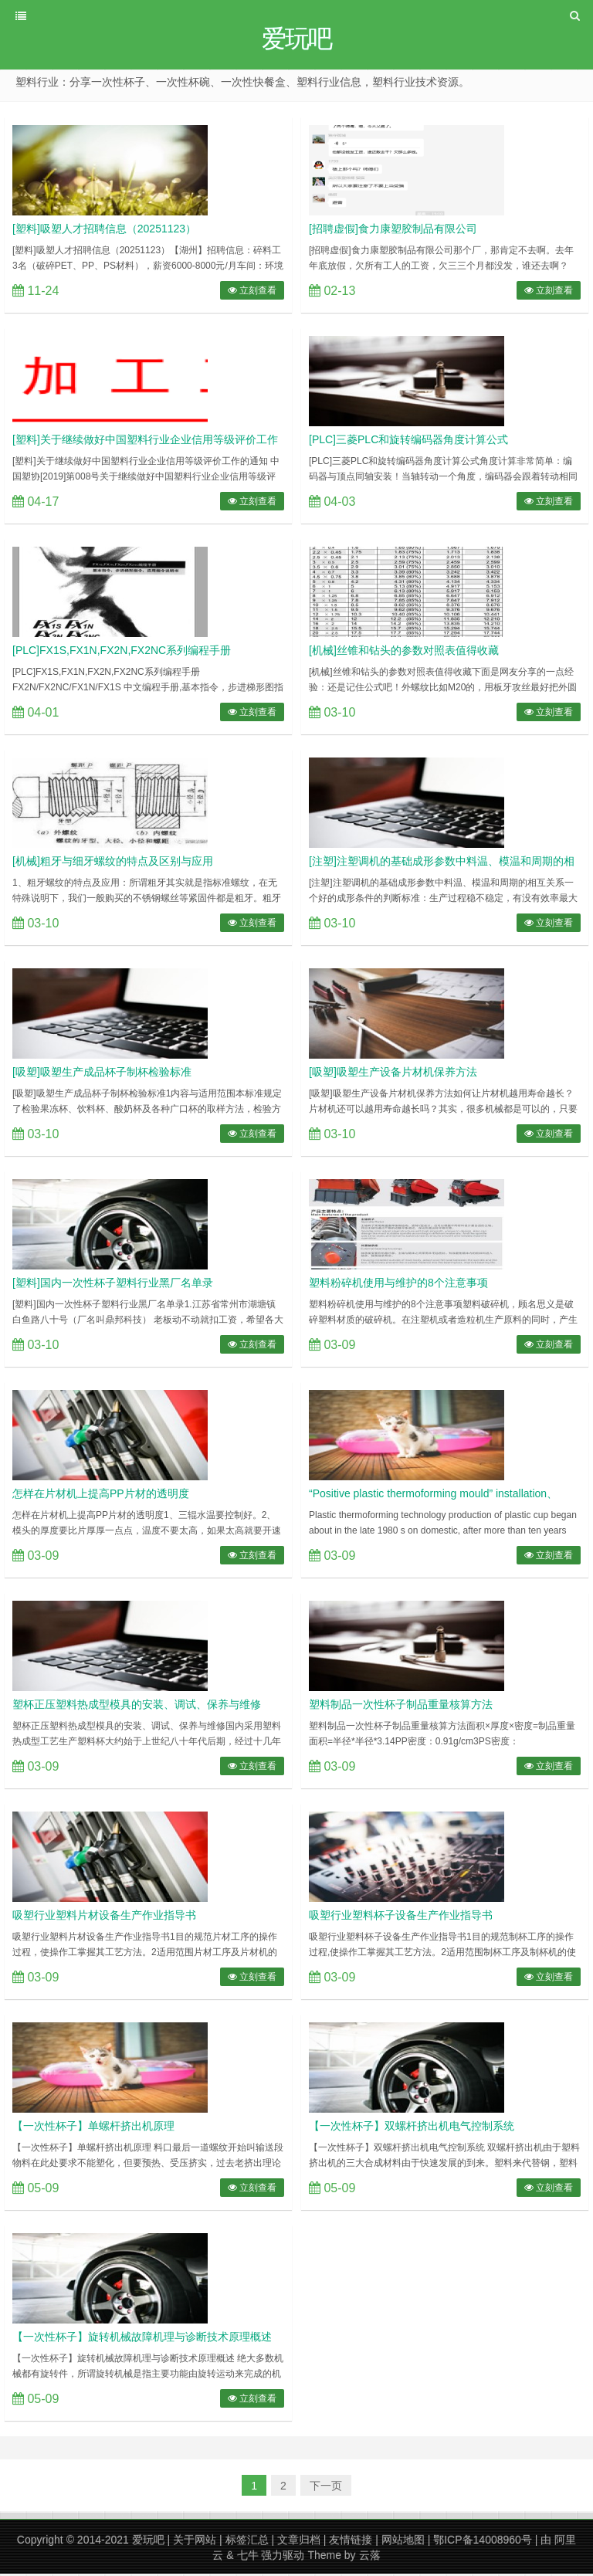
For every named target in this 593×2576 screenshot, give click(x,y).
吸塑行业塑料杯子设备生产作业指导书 (401, 1917)
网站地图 (403, 2542)
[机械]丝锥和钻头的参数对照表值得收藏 (404, 652)
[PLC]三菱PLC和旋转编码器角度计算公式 (408, 442)
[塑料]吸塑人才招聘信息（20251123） (104, 231)
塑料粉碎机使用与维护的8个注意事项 (398, 1285)
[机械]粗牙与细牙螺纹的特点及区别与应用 (112, 863)
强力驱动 (282, 2557)
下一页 (326, 2488)
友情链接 (350, 2542)
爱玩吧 (148, 2542)
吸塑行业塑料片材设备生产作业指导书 (104, 1917)
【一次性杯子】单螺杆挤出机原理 (93, 2128)
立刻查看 (252, 292)
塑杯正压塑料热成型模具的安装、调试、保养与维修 (136, 1706)
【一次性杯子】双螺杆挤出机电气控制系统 (411, 2128)
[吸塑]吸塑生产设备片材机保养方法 (393, 1074)
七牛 (248, 2557)
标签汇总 (247, 2542)
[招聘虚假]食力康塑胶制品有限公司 (393, 231)
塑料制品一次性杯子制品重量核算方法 (401, 1706)
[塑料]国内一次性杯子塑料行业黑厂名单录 (112, 1285)
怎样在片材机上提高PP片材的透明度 (100, 1496)
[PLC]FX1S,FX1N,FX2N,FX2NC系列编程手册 (121, 652)
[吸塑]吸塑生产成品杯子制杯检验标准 (101, 1074)
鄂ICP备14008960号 (482, 2542)
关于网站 (194, 2542)
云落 (370, 2557)
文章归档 (298, 2542)
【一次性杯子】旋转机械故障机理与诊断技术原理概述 (142, 2339)
